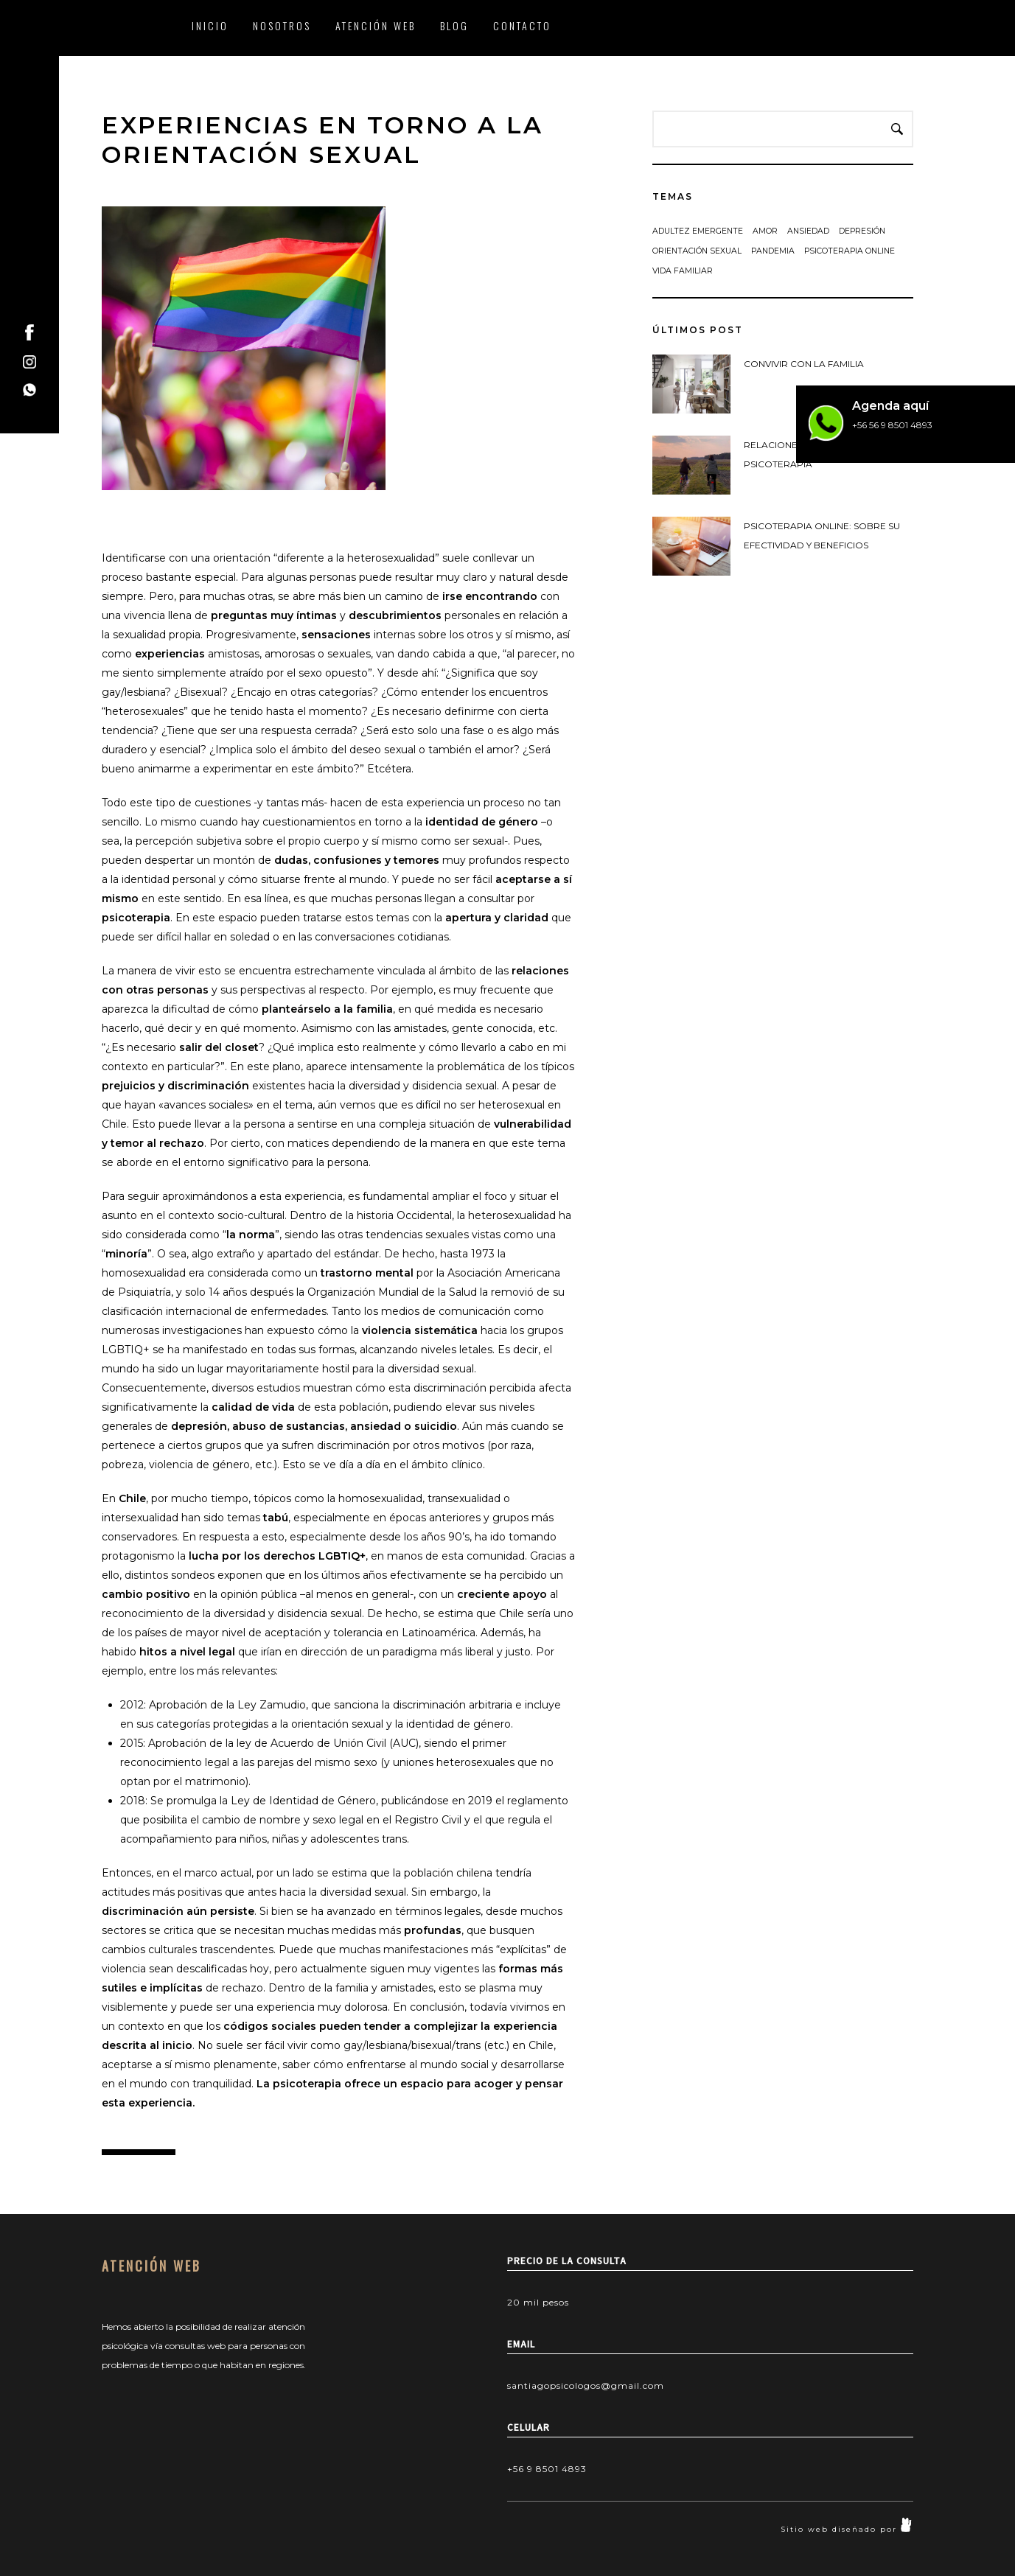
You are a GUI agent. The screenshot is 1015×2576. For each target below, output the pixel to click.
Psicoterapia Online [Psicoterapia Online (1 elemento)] (849, 251)
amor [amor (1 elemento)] (765, 231)
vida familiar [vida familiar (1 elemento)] (682, 271)
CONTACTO (522, 25)
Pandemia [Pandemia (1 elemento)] (773, 251)
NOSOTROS (282, 25)
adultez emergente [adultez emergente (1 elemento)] (697, 231)
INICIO (210, 25)
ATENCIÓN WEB (375, 25)
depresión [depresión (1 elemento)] (862, 231)
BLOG (454, 25)
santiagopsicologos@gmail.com (585, 2385)
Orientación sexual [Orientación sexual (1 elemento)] (697, 251)
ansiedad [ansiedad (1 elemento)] (808, 231)
